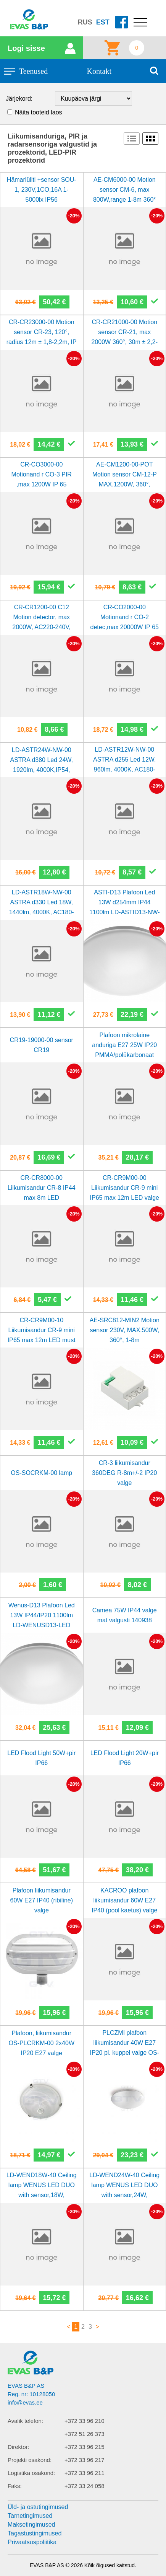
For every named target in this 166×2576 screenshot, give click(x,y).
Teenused (33, 71)
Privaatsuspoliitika (32, 2542)
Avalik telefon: (25, 2421)
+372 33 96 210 (84, 2421)
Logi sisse (26, 48)
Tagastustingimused (34, 2533)
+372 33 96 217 (84, 2460)
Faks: (15, 2486)
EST (103, 22)
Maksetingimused (31, 2524)
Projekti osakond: (30, 2460)
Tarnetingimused (30, 2515)
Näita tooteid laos (38, 112)
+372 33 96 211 (84, 2473)
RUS (85, 22)
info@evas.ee (25, 2402)
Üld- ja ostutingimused (38, 2507)
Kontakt (99, 71)
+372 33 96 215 (84, 2447)
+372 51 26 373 (84, 2434)
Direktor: (18, 2447)
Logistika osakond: (31, 2473)
